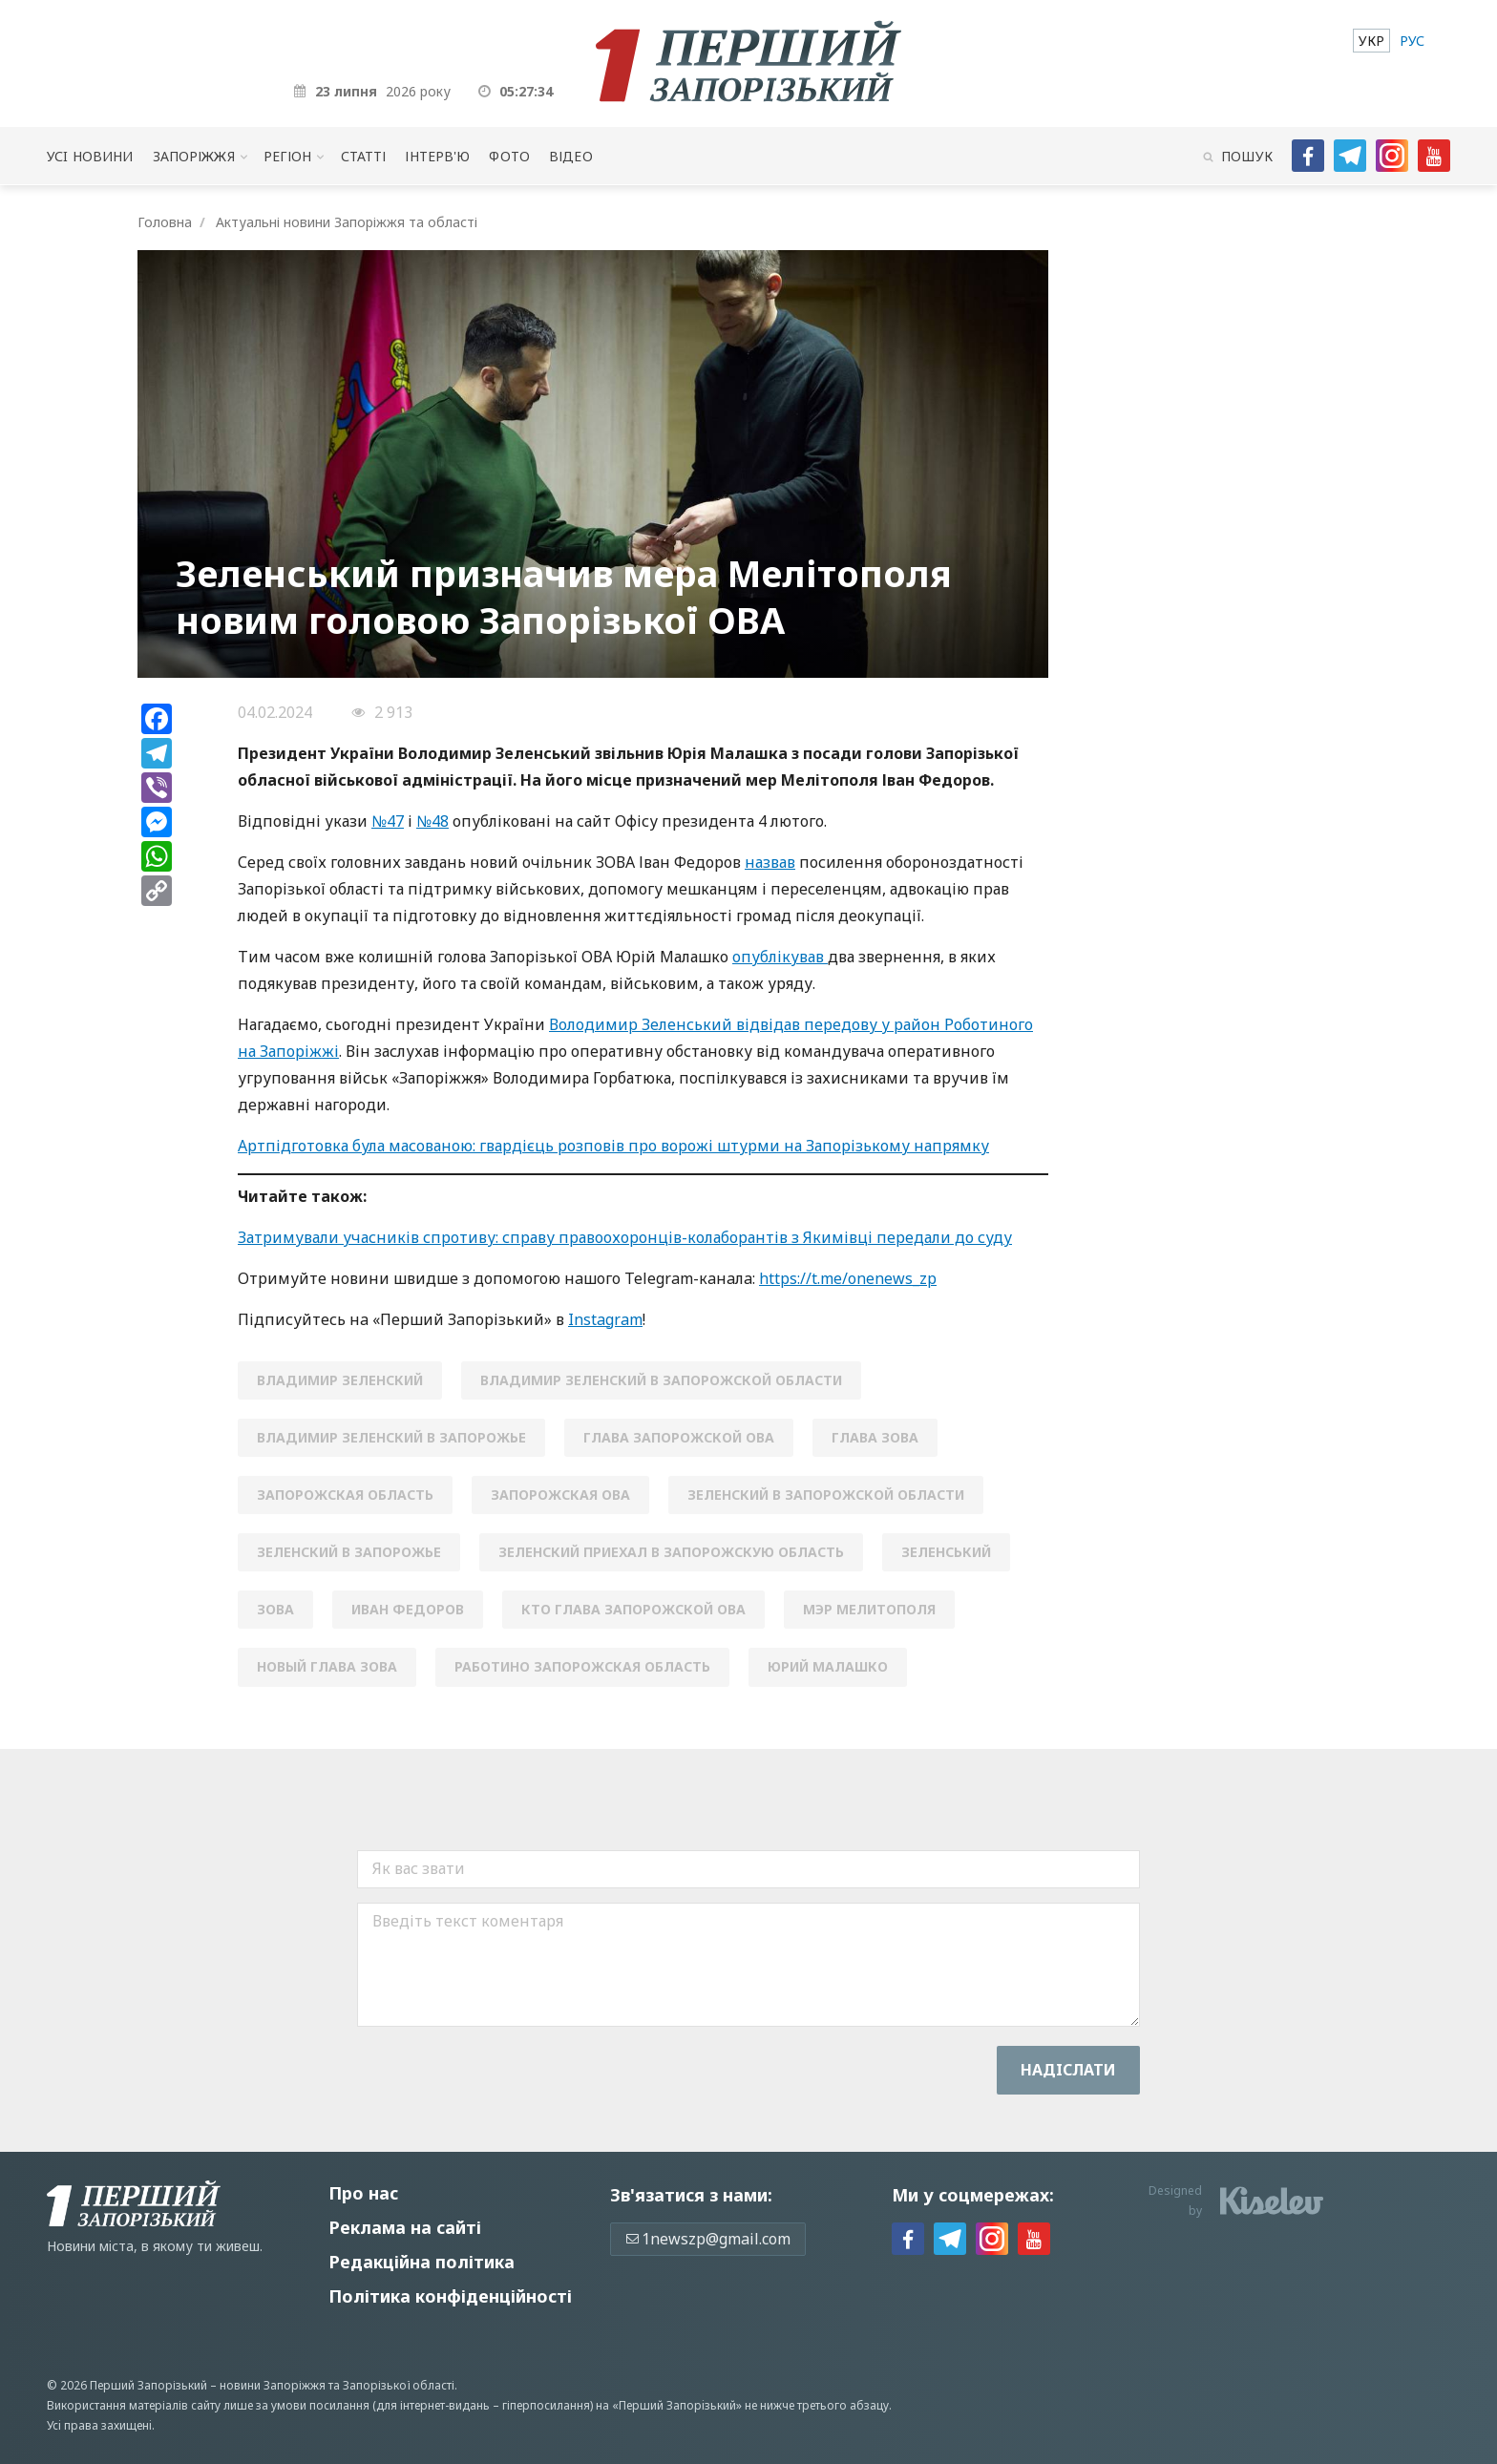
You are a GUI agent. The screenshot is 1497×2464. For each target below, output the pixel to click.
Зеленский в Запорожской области (825, 1494)
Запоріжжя (194, 156)
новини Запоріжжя (273, 2385)
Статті (364, 156)
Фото (509, 156)
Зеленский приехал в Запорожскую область (671, 1552)
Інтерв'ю (437, 156)
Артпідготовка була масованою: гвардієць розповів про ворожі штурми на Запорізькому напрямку (613, 1145)
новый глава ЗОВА (327, 1666)
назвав (770, 862)
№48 (432, 821)
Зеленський (946, 1552)
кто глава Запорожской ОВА (633, 1609)
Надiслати (1068, 2069)
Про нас (363, 2192)
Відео (571, 156)
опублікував (780, 956)
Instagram (605, 1319)
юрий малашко (828, 1666)
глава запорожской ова (678, 1437)
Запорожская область (345, 1494)
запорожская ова (560, 1494)
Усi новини (90, 156)
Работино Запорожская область (582, 1666)
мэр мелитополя (869, 1609)
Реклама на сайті (404, 2227)
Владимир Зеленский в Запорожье (391, 1437)
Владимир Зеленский (340, 1380)
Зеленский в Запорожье (349, 1552)
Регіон (288, 156)
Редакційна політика (421, 2261)
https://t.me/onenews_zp (848, 1278)
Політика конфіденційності (450, 2296)
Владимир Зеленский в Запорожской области (661, 1380)
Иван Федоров (407, 1609)
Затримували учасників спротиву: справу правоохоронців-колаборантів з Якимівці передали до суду (625, 1237)
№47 (387, 821)
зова (275, 1609)
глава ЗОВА (875, 1437)
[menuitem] (1371, 40)
